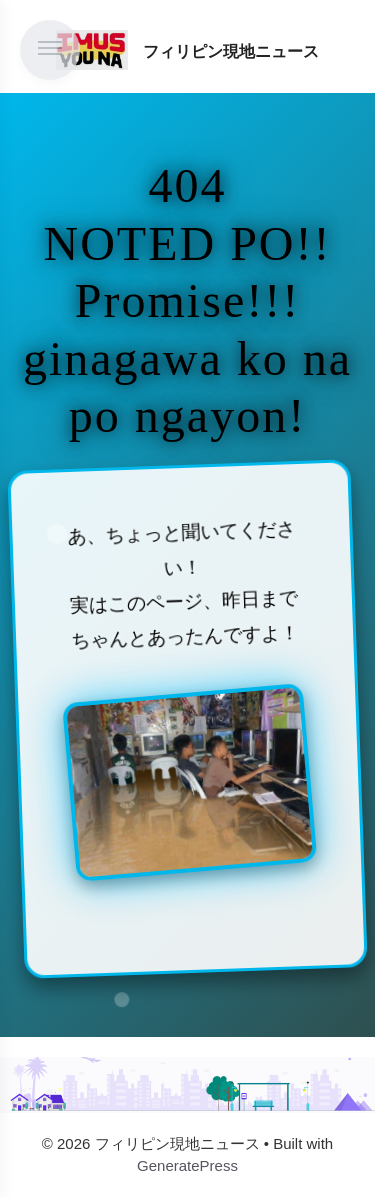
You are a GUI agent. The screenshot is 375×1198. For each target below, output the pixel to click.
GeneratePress (187, 1165)
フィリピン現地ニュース (231, 51)
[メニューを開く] (50, 50)
